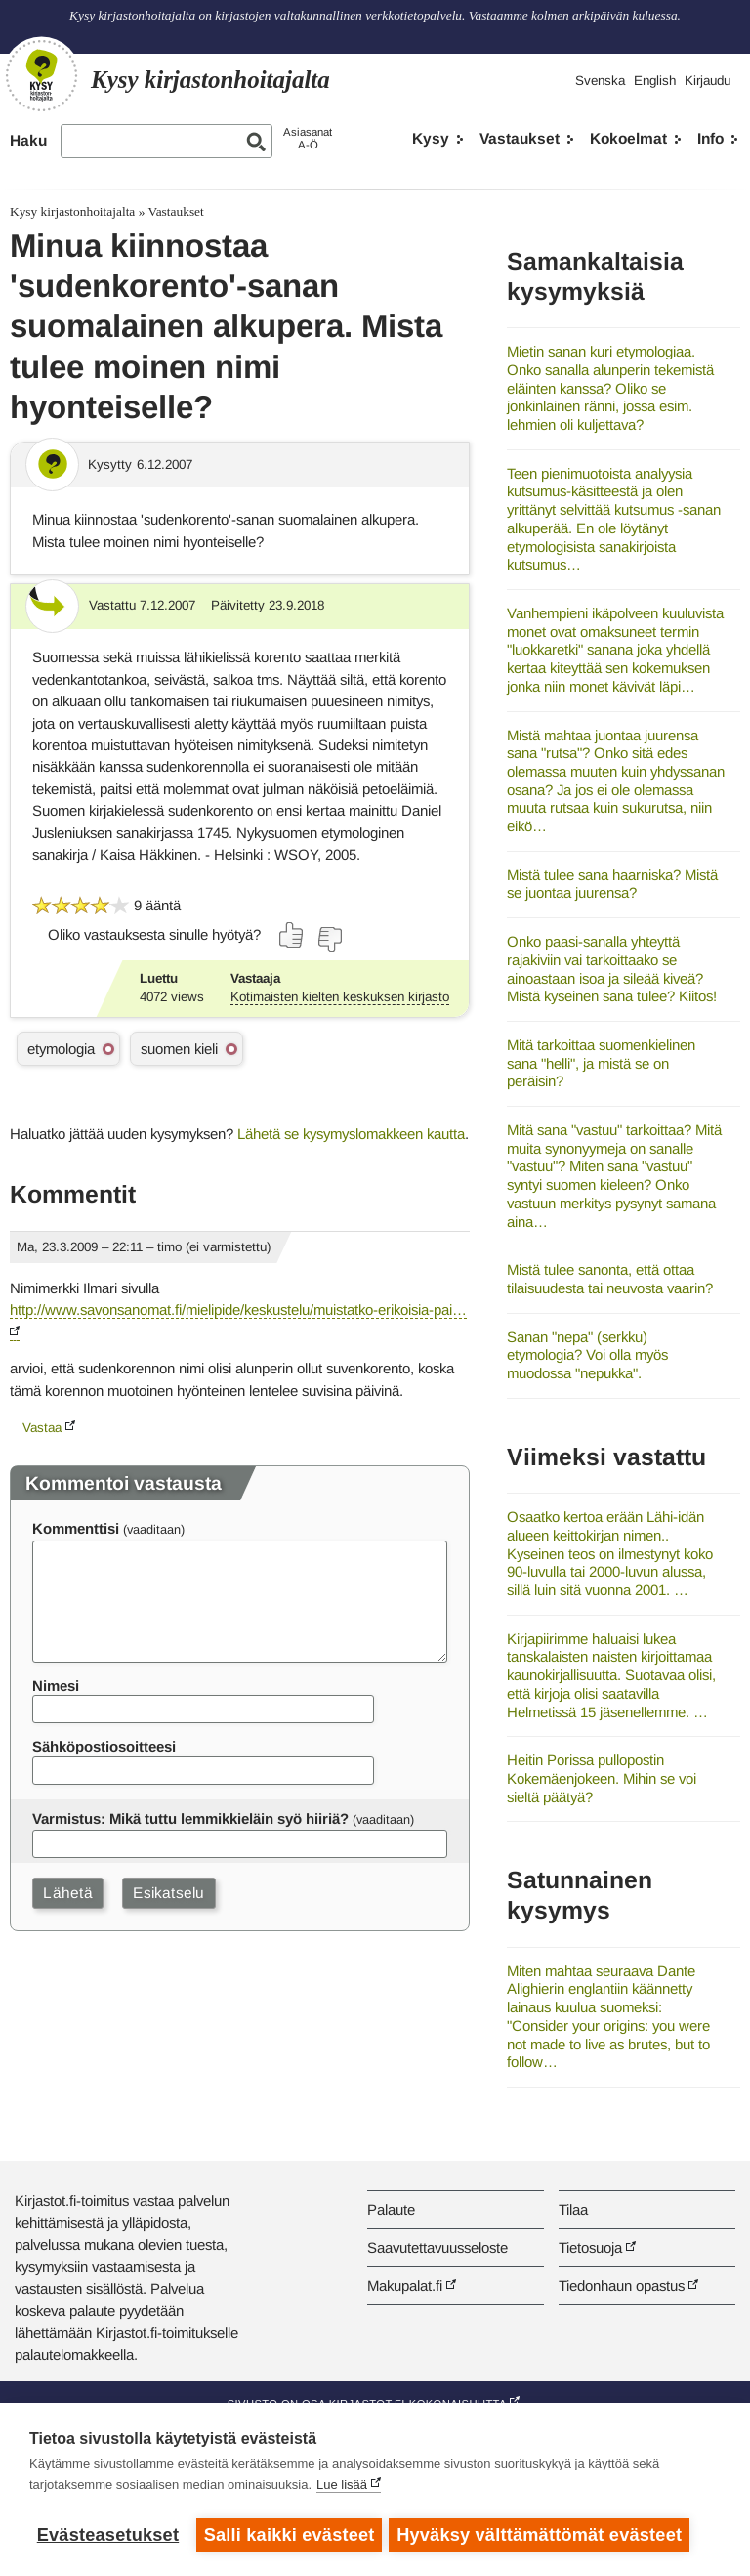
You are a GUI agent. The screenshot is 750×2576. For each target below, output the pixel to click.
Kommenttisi (75, 1528)
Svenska (600, 80)
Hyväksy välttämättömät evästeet (542, 2535)
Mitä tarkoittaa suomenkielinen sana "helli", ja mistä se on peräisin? (601, 1062)
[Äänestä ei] (329, 939)
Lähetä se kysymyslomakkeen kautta (351, 1133)
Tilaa (573, 2209)
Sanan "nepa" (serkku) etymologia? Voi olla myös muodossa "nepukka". (587, 1355)
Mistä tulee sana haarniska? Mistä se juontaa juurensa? (612, 884)
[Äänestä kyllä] (292, 935)
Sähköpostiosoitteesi (104, 1746)
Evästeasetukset (108, 2535)
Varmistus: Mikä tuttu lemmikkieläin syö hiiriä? (190, 1818)
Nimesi (55, 1685)
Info (710, 138)
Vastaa (42, 1427)
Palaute (391, 2209)
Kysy (430, 138)
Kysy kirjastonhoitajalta (72, 211)
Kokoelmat (628, 138)
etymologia (61, 1048)
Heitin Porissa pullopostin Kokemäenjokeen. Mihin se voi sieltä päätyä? (601, 1778)
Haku (28, 140)
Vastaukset (519, 138)
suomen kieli (179, 1048)
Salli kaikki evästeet (289, 2535)
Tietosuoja (590, 2247)
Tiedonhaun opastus (622, 2285)
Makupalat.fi (404, 2285)
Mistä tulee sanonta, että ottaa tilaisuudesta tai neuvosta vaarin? (610, 1278)
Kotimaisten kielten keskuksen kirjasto (339, 997)
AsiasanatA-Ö (307, 138)
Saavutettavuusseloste (437, 2247)
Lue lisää (341, 2487)
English (655, 80)
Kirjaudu (707, 80)
